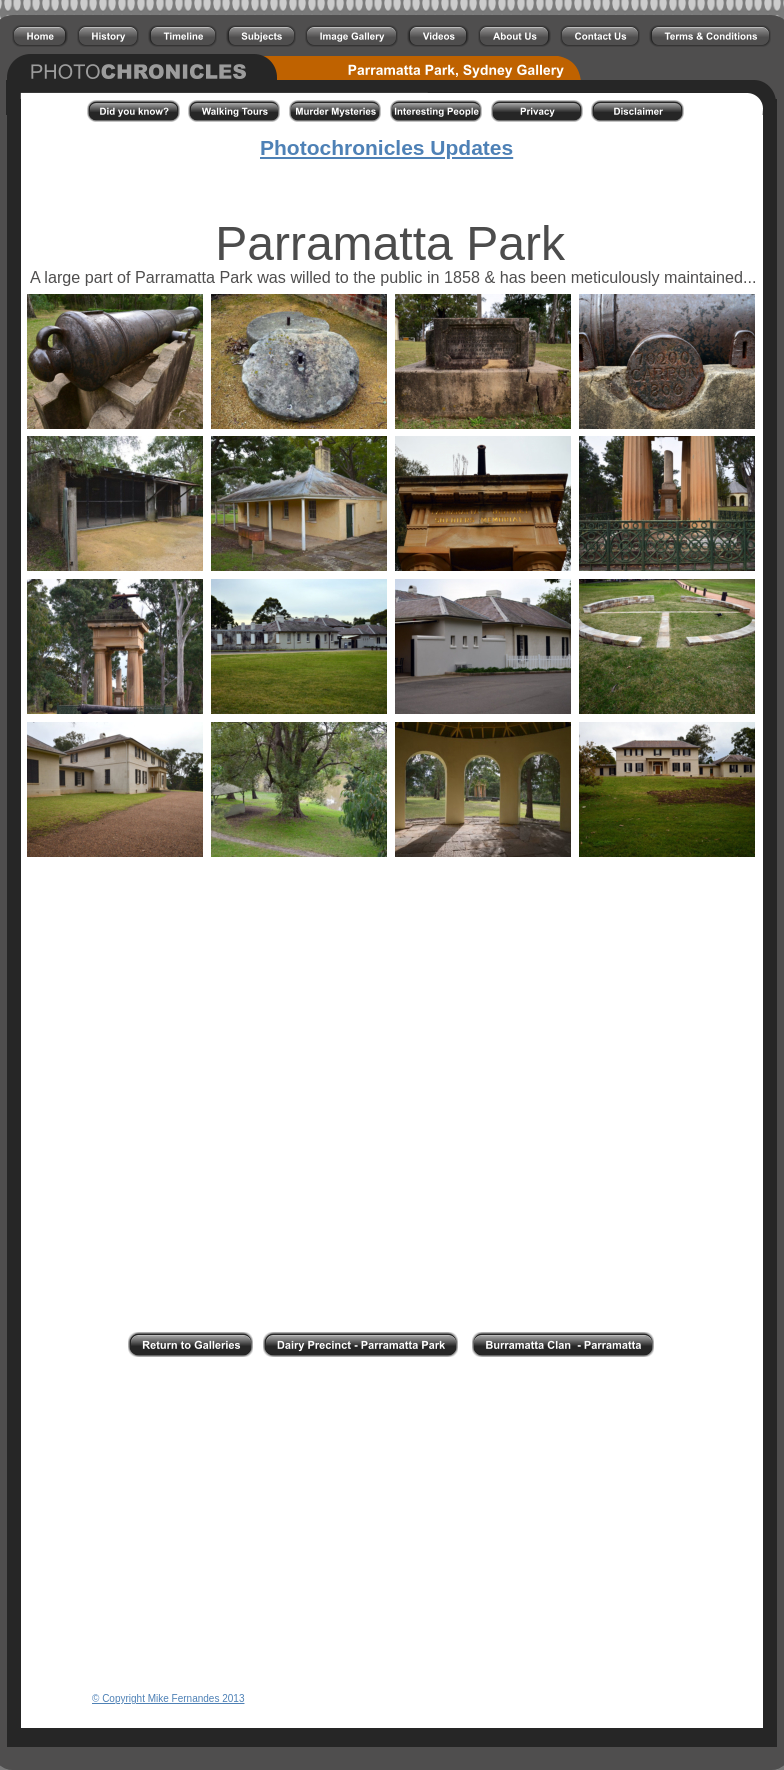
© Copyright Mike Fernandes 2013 (168, 1698)
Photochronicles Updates (386, 147)
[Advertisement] (392, 1391)
